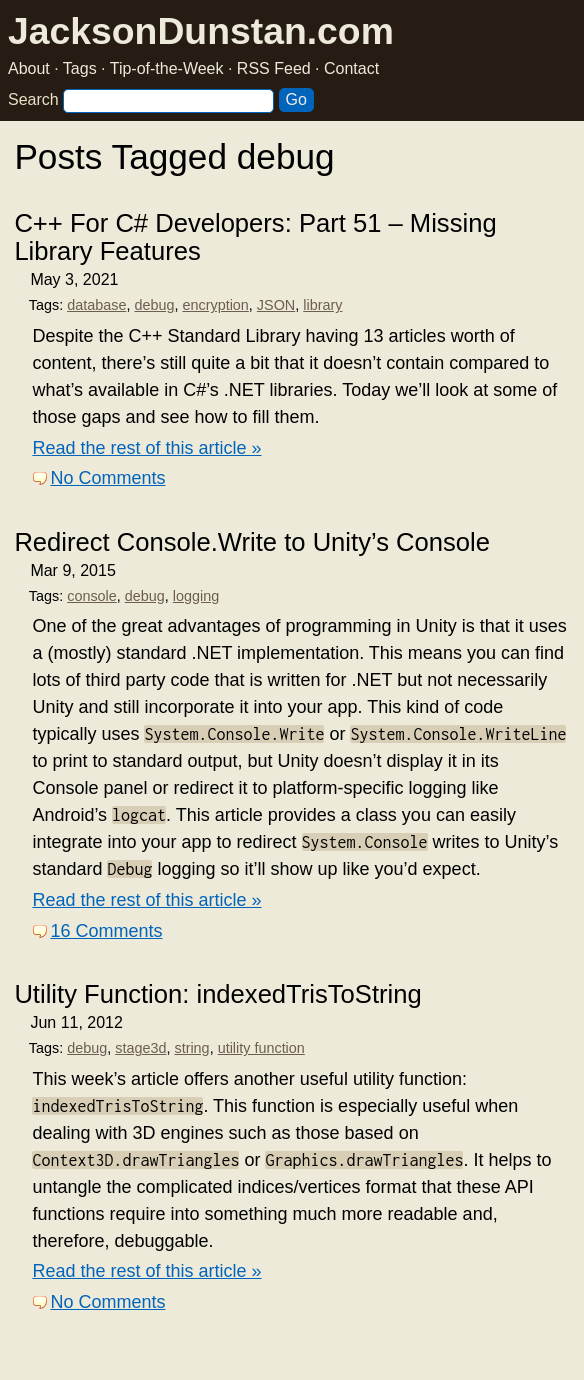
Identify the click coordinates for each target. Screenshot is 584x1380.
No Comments (107, 478)
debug (154, 305)
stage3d (140, 1048)
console (92, 596)
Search (33, 99)
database (96, 305)
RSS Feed (274, 68)
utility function (261, 1048)
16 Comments (106, 931)
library (322, 305)
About (29, 68)
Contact (351, 68)
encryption (215, 305)
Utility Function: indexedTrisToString (217, 994)
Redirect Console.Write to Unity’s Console (252, 542)
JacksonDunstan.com (201, 31)
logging (196, 596)
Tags (80, 68)
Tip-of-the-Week (167, 68)
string (191, 1048)
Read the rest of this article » (146, 448)
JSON (276, 305)
